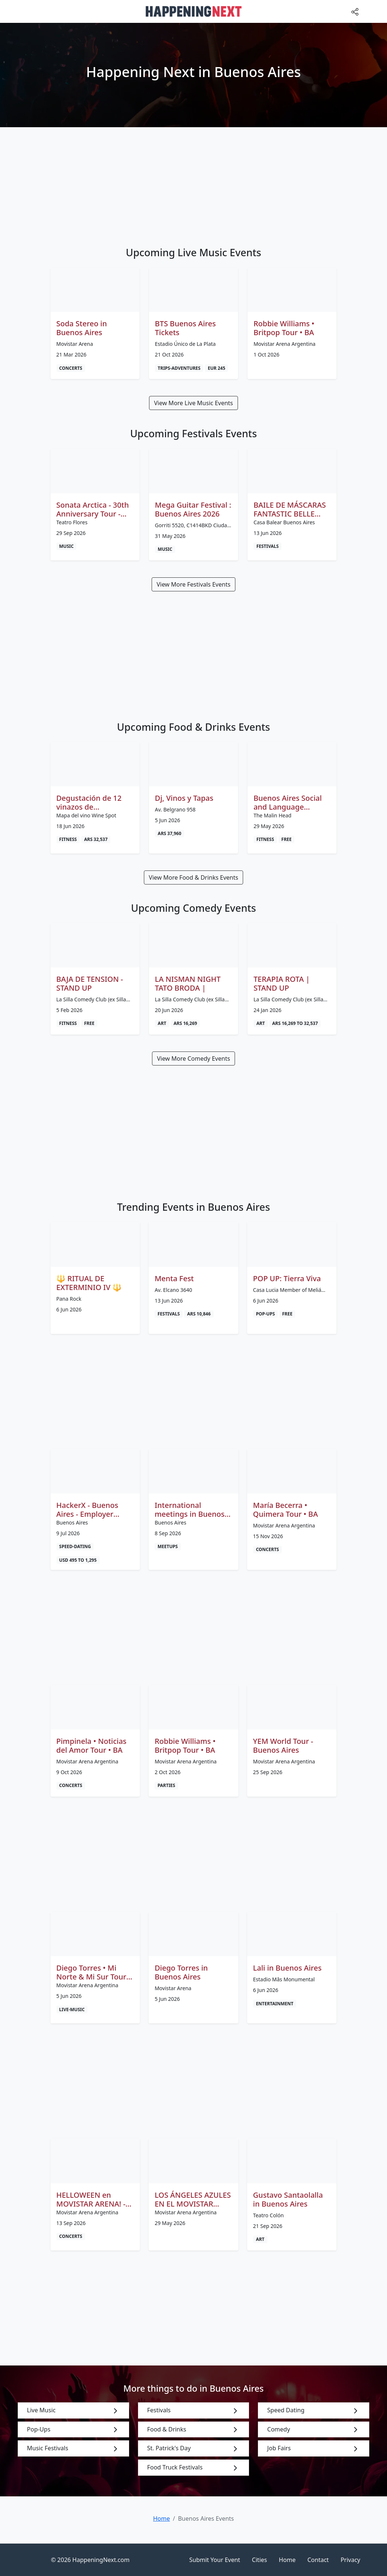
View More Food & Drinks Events (193, 877)
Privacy (350, 2560)
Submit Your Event (214, 2560)
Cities (259, 2560)
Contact (318, 2560)
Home (287, 2560)
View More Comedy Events (193, 1058)
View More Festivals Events (193, 584)
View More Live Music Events (193, 403)
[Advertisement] (193, 182)
